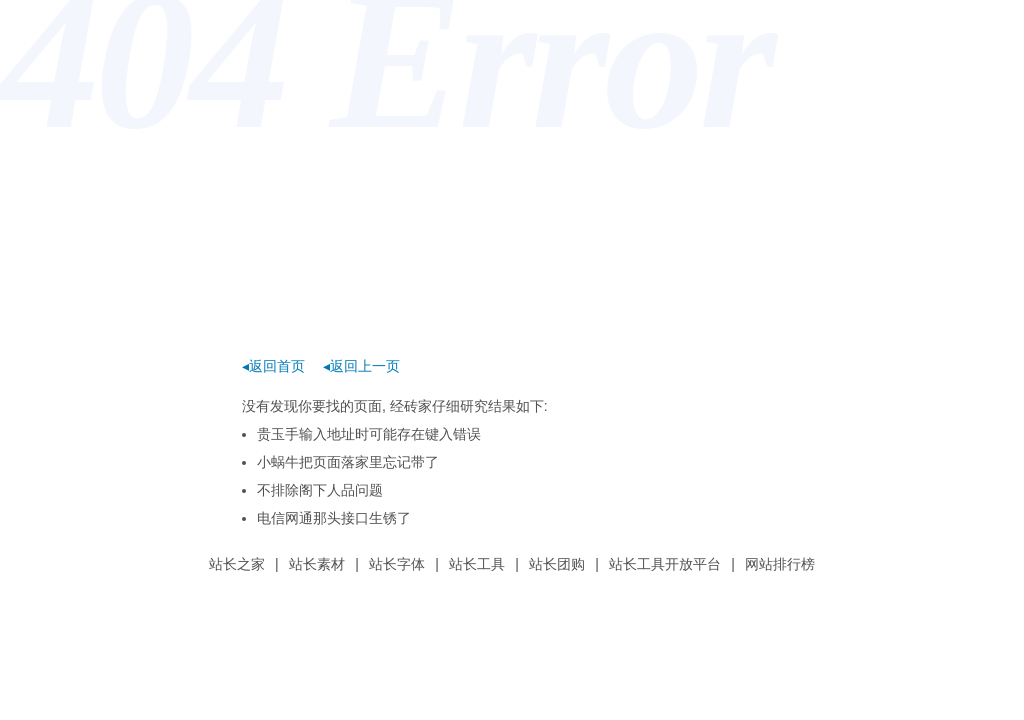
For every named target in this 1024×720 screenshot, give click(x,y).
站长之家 (237, 564)
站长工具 (477, 564)
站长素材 (317, 564)
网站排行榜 (780, 564)
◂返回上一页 (361, 366)
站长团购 (557, 564)
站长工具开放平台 (665, 564)
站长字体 (397, 564)
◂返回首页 (273, 366)
